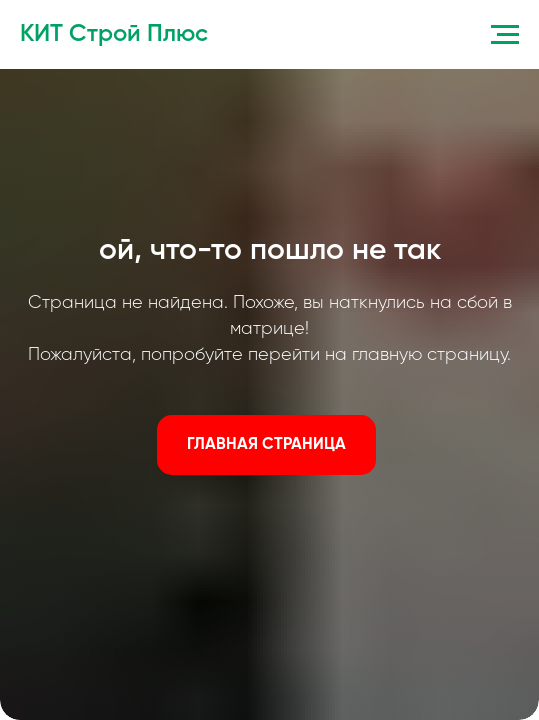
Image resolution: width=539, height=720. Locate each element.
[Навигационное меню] (505, 35)
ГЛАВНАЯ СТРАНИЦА (266, 445)
